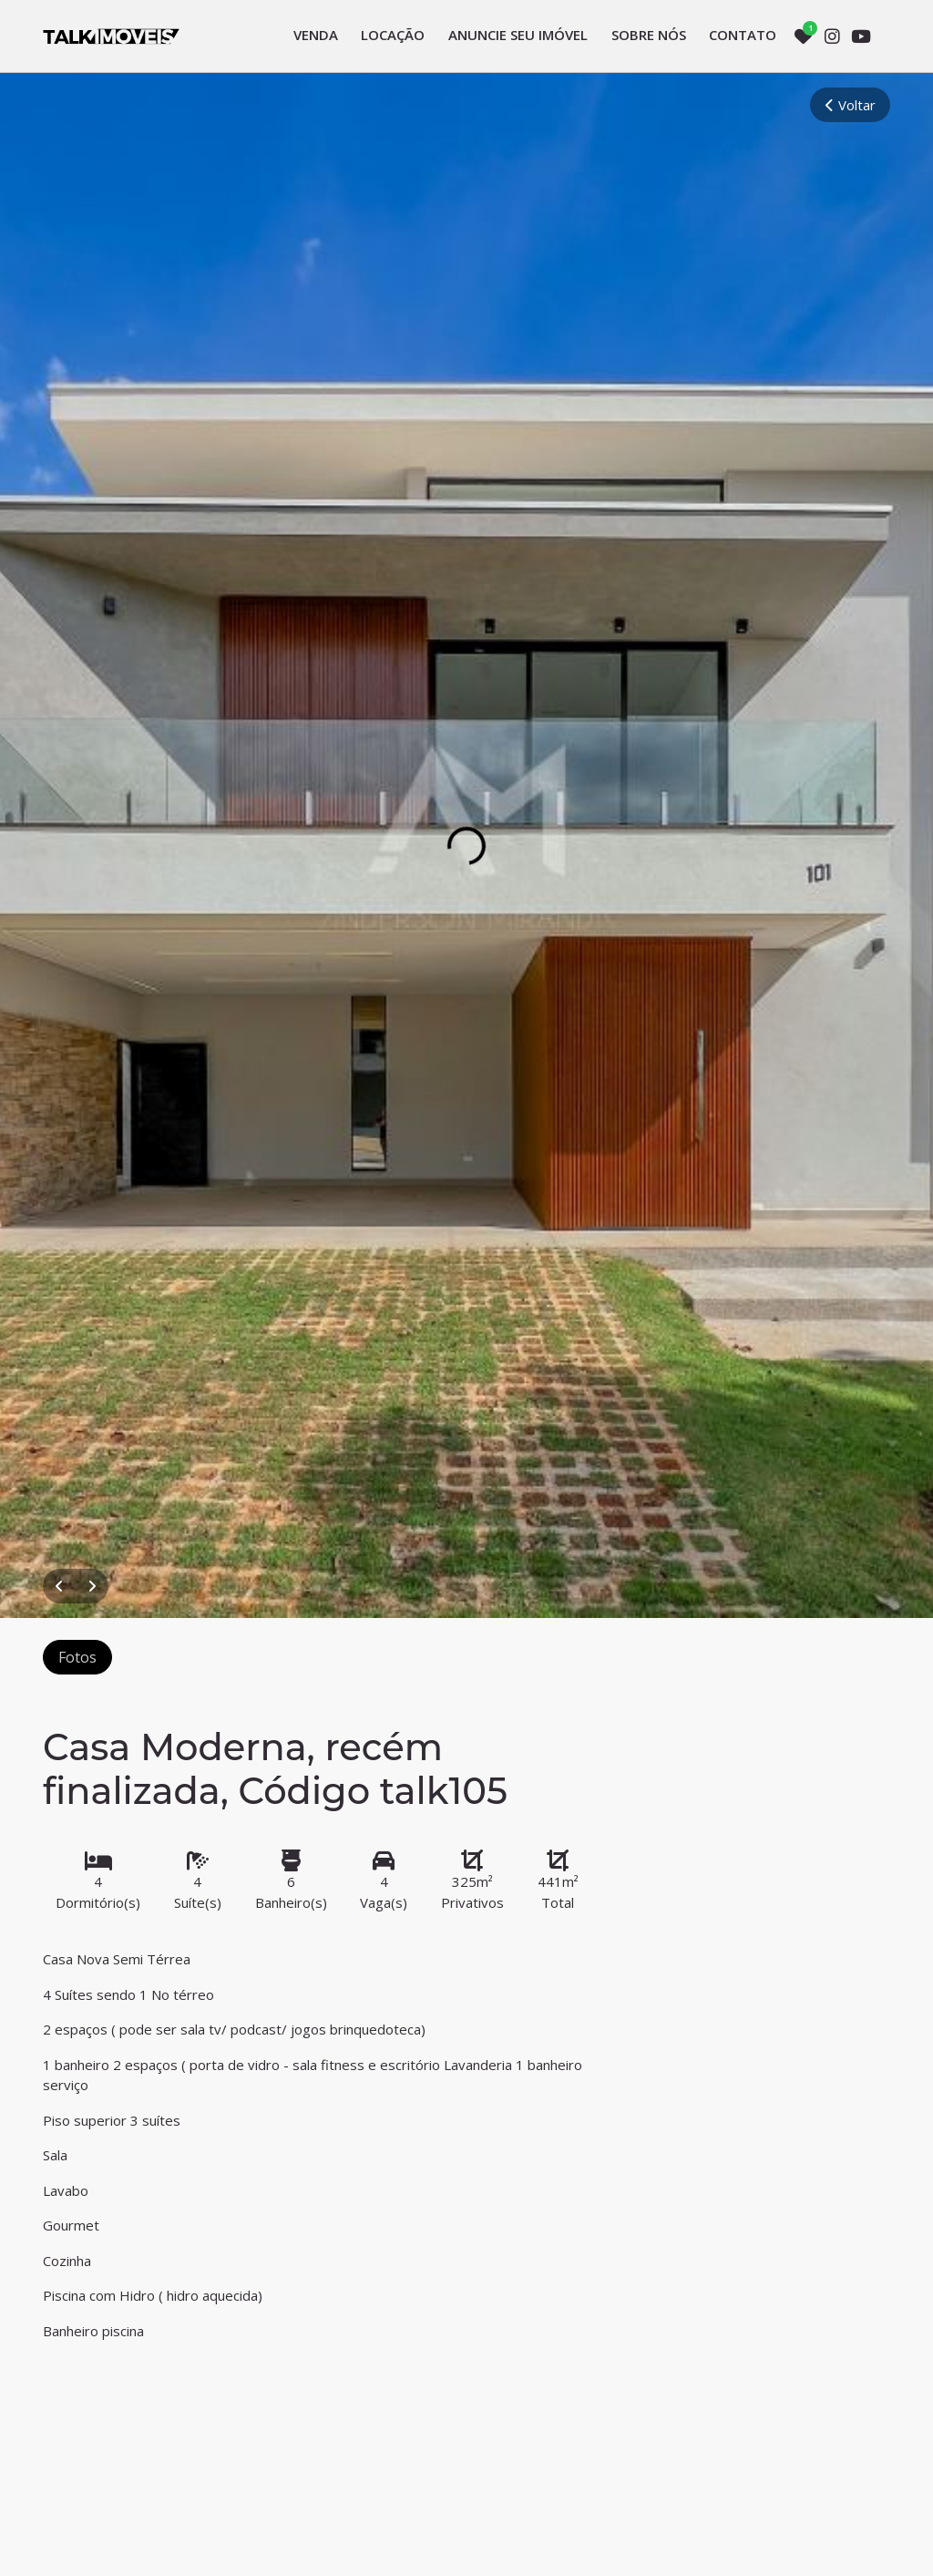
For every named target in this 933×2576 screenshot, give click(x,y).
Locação (393, 35)
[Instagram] (831, 35)
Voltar (850, 105)
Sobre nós (648, 35)
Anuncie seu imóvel (518, 35)
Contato (742, 35)
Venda (315, 35)
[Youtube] (861, 35)
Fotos (77, 1657)
